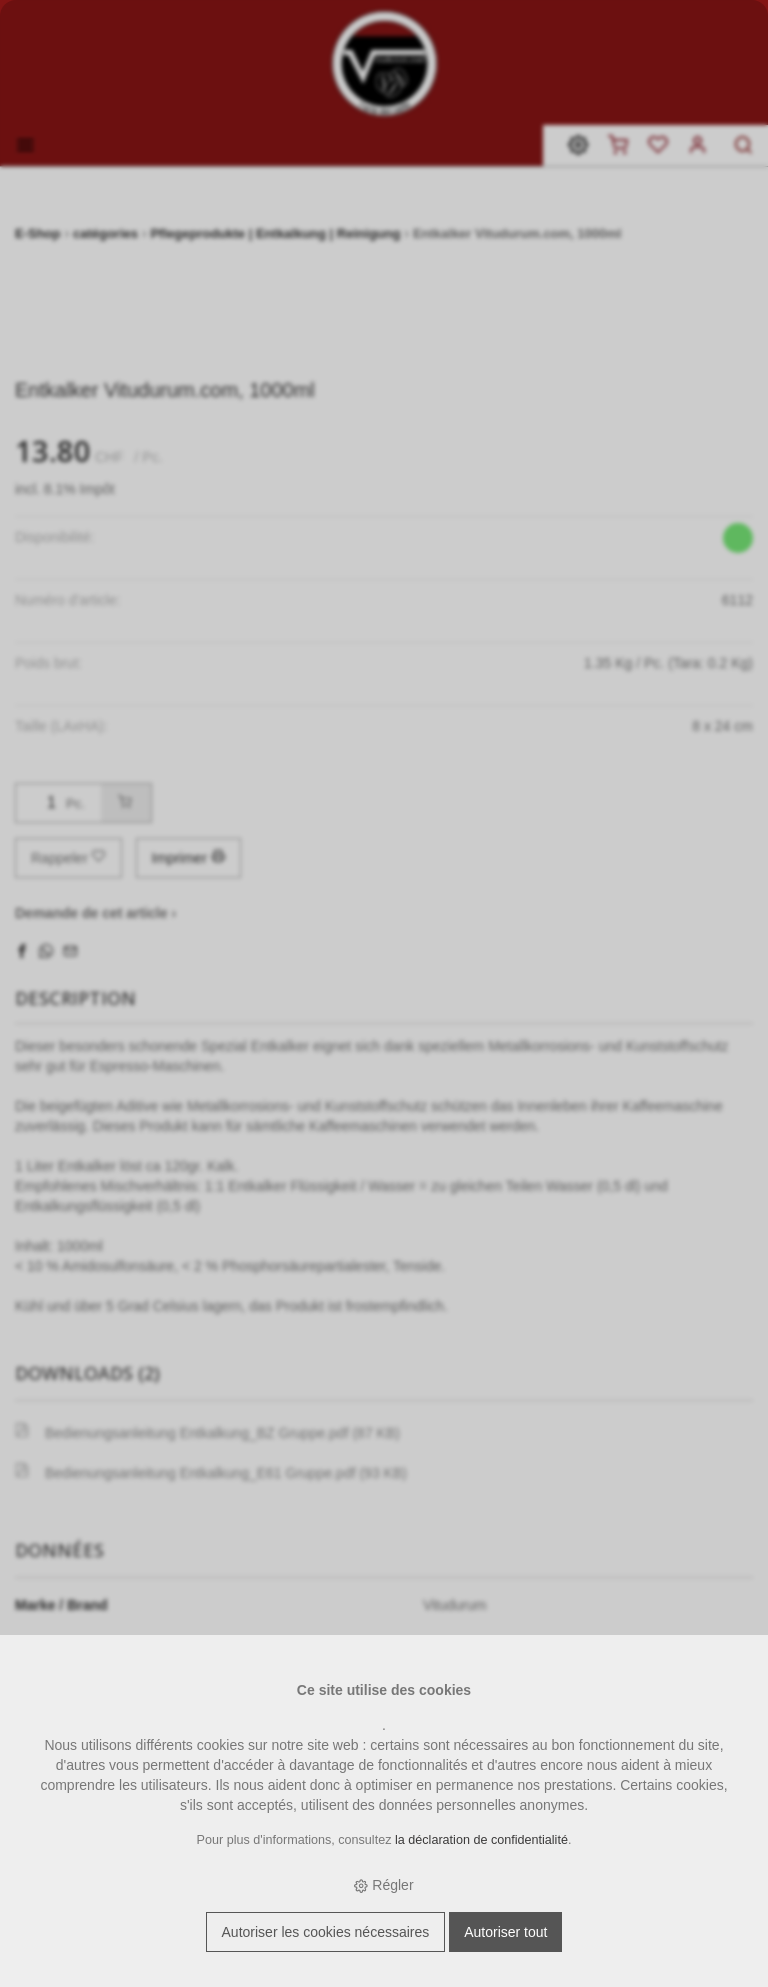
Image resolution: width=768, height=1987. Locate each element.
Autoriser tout (505, 1932)
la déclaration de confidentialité (481, 1840)
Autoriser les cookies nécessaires (326, 1932)
